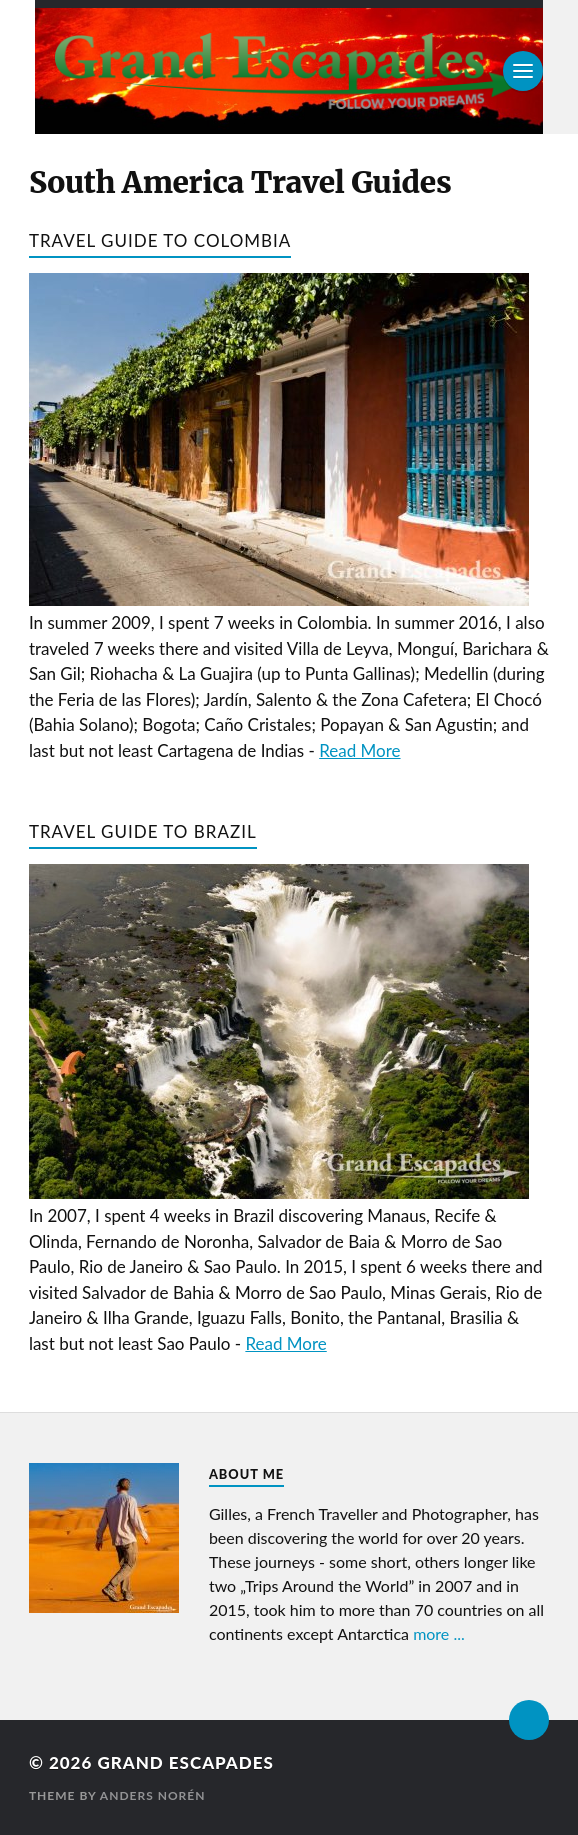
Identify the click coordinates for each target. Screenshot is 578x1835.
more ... (439, 1633)
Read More (359, 750)
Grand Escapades (185, 1762)
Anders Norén (153, 1795)
